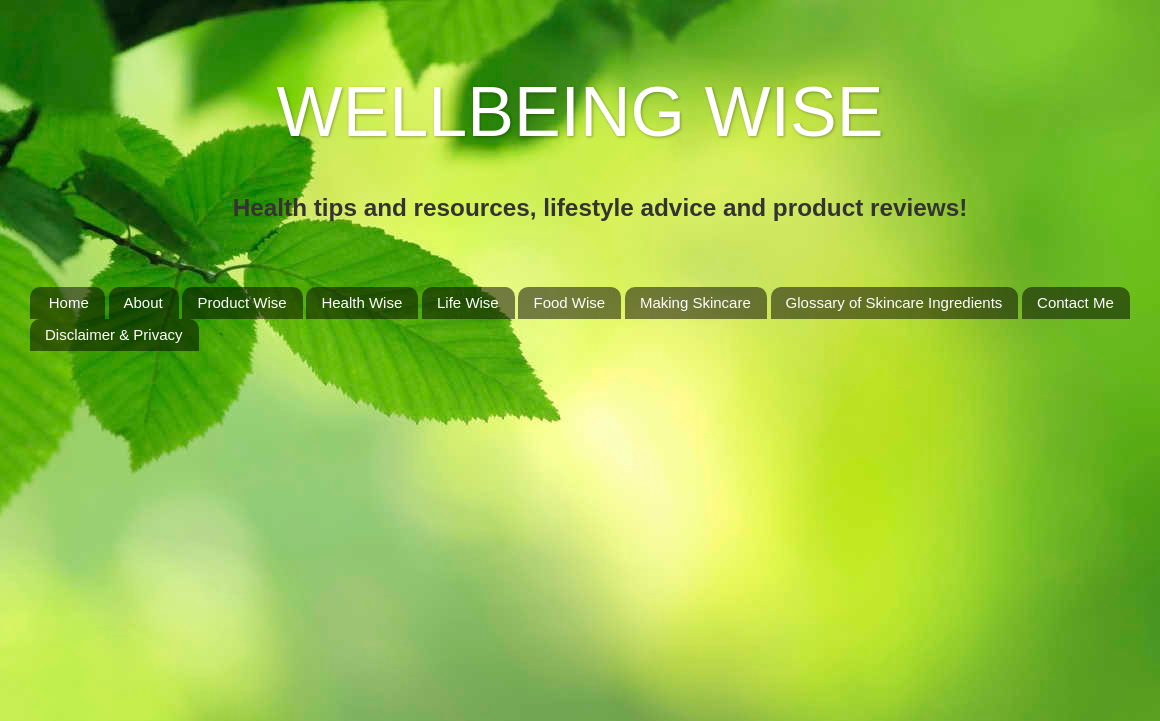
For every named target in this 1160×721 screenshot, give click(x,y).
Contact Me (1075, 302)
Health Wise (361, 302)
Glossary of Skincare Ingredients (894, 302)
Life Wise (468, 302)
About (143, 302)
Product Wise (241, 302)
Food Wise (569, 302)
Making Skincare (695, 302)
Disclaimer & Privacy (114, 334)
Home (69, 302)
